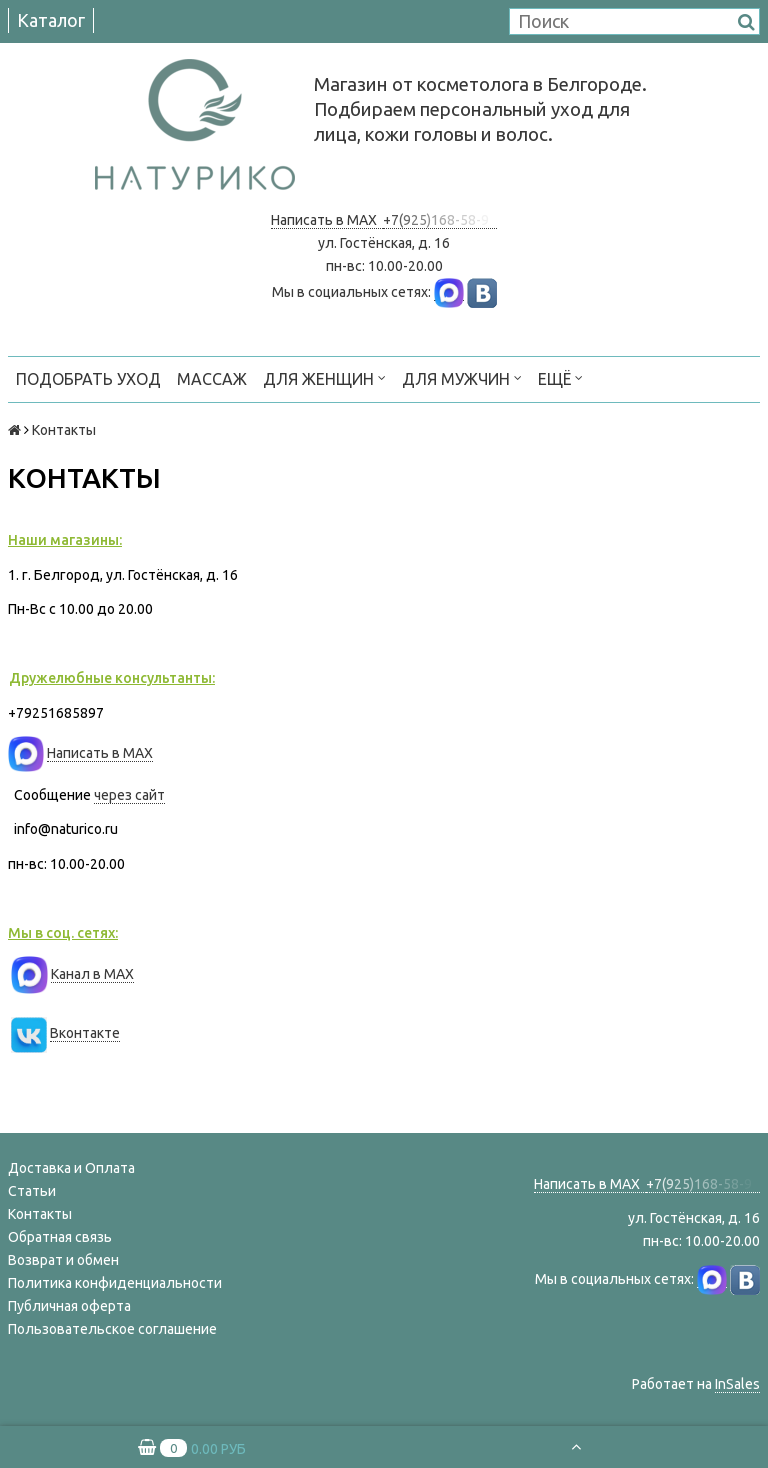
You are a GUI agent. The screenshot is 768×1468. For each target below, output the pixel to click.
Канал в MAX (92, 974)
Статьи (32, 1191)
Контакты (40, 1214)
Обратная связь (60, 1237)
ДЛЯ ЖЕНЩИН (324, 377)
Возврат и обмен (63, 1260)
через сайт (129, 795)
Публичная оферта (69, 1306)
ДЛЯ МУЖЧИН (462, 377)
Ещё (560, 377)
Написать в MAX (327, 220)
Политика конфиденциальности (115, 1283)
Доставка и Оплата (71, 1168)
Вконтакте (85, 1033)
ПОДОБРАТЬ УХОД (88, 379)
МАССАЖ (212, 379)
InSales (737, 1384)
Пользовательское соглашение (112, 1329)
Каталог (51, 20)
